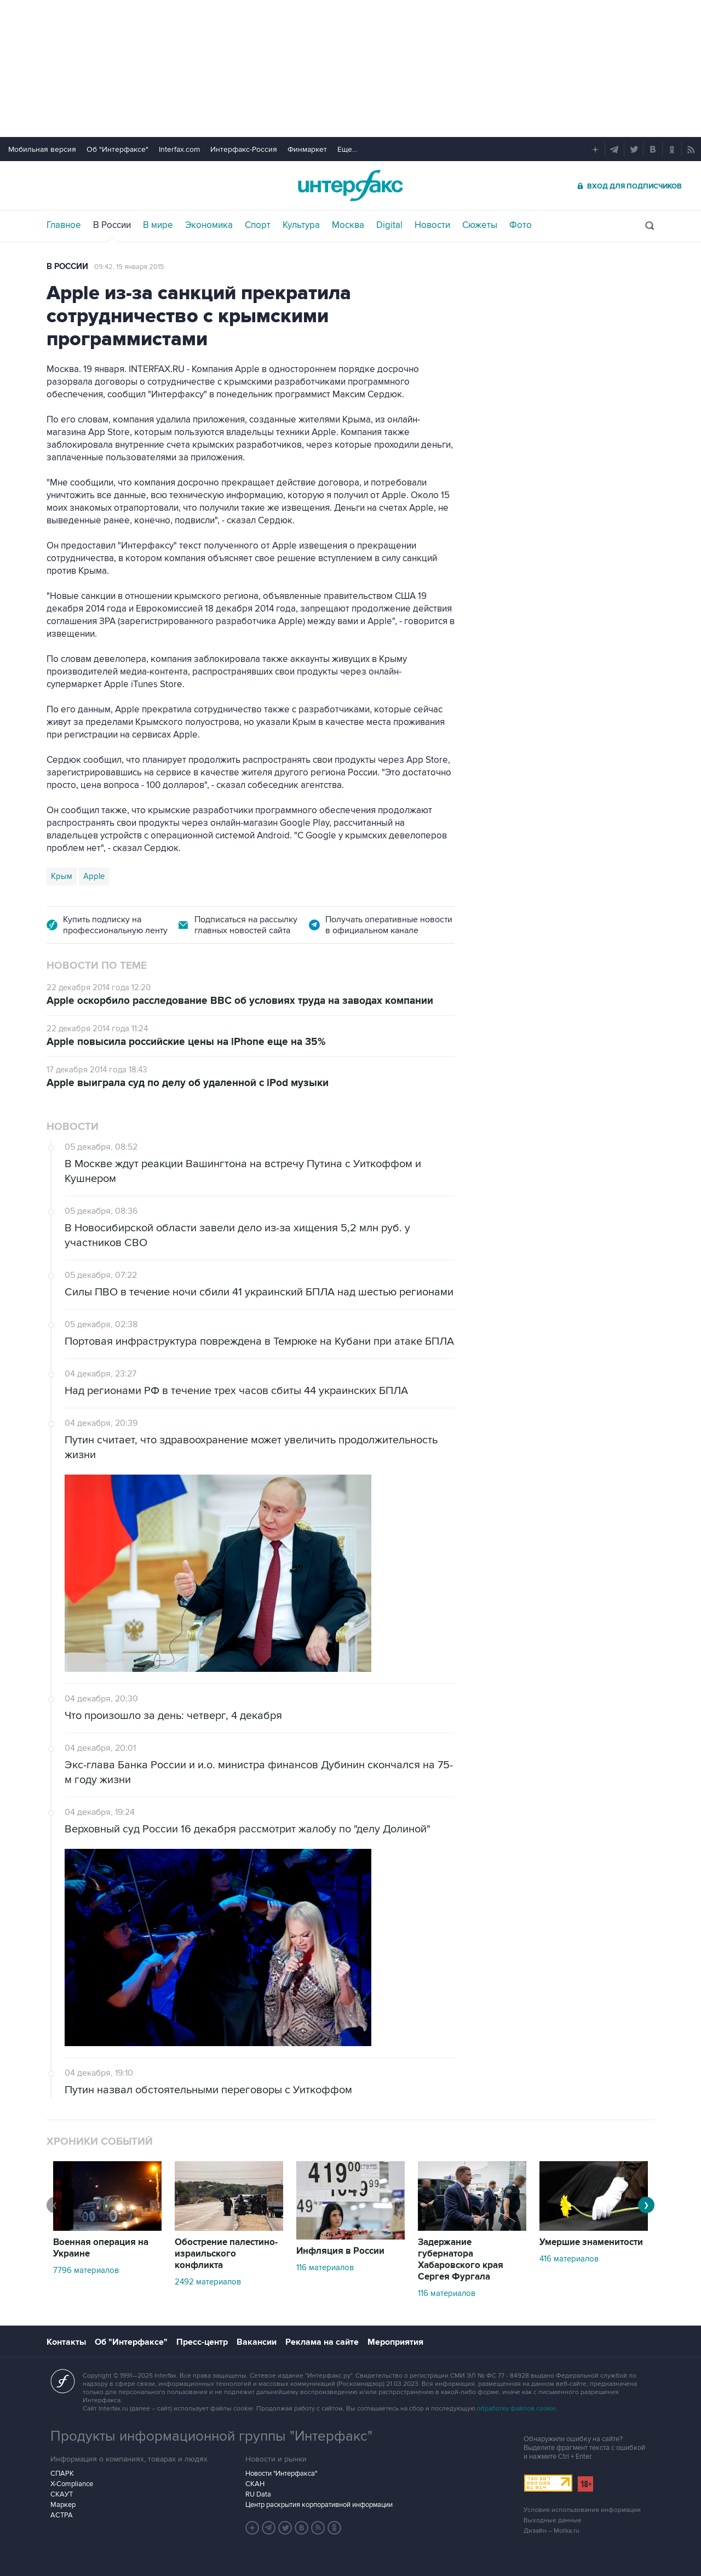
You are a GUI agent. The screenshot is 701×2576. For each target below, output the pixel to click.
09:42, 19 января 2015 (129, 266)
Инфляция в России (340, 2251)
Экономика (209, 225)
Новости (432, 225)
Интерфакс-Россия (243, 149)
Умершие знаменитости (591, 2242)
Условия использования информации (582, 2510)
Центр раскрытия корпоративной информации (319, 2504)
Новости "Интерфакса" (281, 2473)
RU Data (258, 2494)
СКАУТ (61, 2494)
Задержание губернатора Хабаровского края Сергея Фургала (460, 2259)
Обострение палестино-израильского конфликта (226, 2254)
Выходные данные (553, 2520)
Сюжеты (479, 225)
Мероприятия (395, 2342)
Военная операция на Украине (100, 2248)
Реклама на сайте (322, 2342)
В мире (158, 225)
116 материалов (325, 2267)
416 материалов (569, 2259)
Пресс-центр (202, 2342)
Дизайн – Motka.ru (551, 2531)
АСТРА (61, 2515)
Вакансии (257, 2342)
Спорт (258, 225)
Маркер (63, 2504)
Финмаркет (307, 149)
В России (112, 225)
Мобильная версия (42, 149)
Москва (348, 225)
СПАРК (62, 2473)
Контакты (66, 2342)
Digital (389, 225)
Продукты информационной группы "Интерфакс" (211, 2436)
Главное (64, 225)
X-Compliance (71, 2484)
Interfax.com (179, 149)
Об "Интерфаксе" (117, 149)
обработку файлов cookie (516, 2408)
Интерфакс (350, 185)
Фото (520, 225)
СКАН (255, 2484)
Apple (94, 876)
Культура (301, 225)
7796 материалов (86, 2270)
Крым (61, 876)
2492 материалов (208, 2282)
